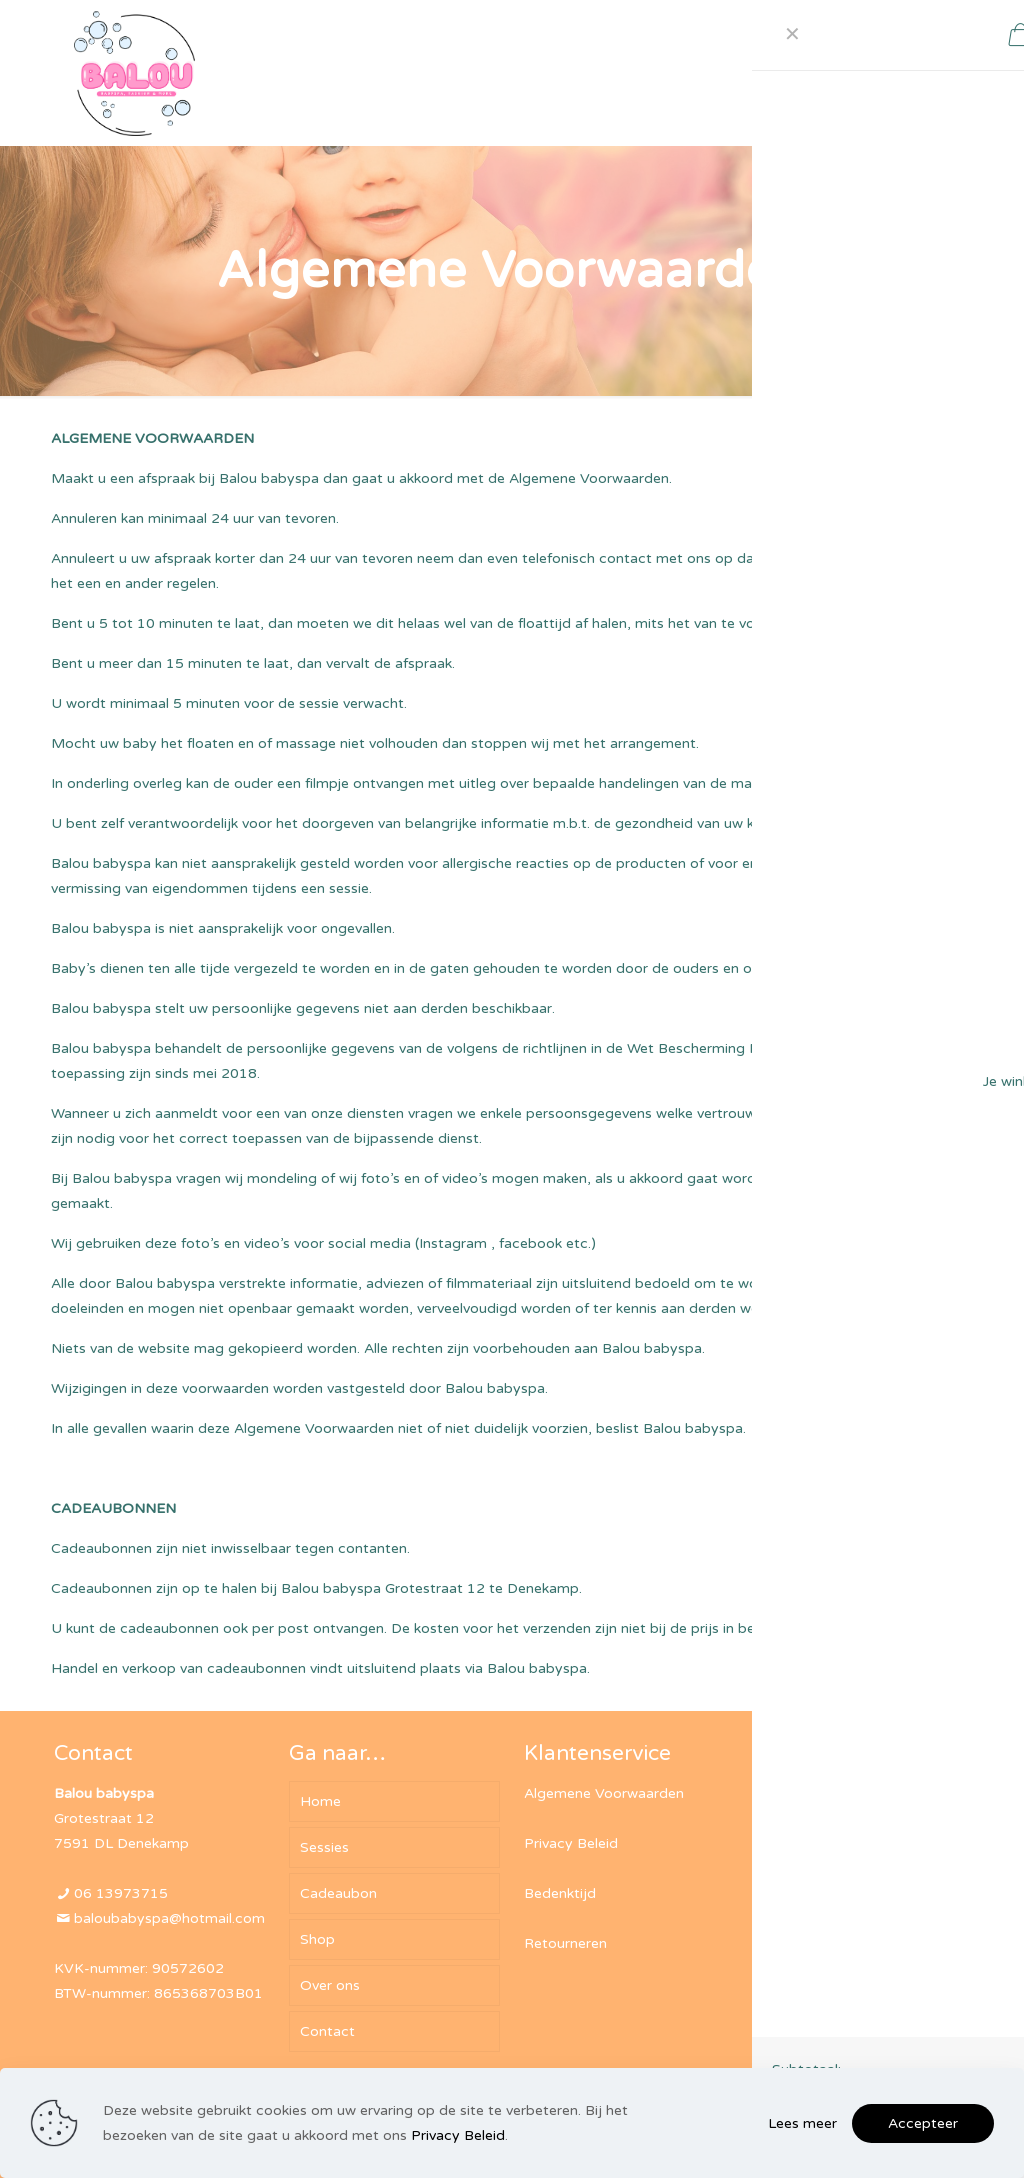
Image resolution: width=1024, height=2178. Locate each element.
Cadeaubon (338, 1893)
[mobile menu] (765, 73)
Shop (317, 1939)
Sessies (324, 1847)
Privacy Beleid (571, 1843)
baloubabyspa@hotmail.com (169, 1918)
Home (320, 1801)
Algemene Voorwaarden (604, 1793)
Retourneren (565, 1943)
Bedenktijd (560, 1893)
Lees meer (802, 2123)
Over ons (330, 1985)
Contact (327, 2031)
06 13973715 (121, 1893)
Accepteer (923, 2123)
